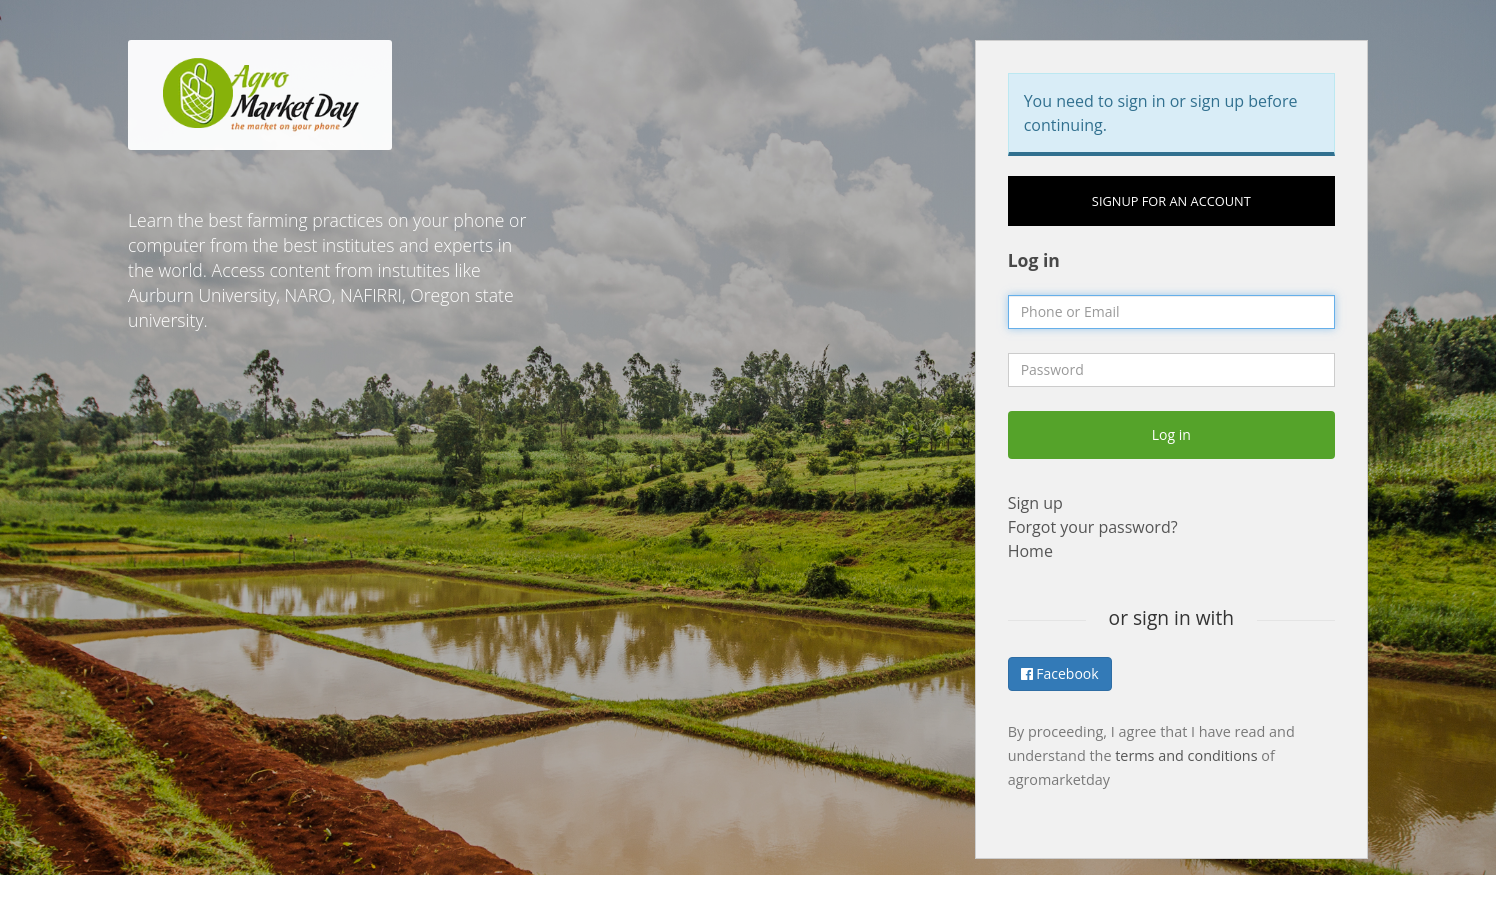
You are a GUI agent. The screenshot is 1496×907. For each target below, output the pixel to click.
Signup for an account (1171, 201)
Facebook (1060, 673)
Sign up (1035, 503)
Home (1030, 551)
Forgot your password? (1093, 527)
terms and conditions (1186, 755)
